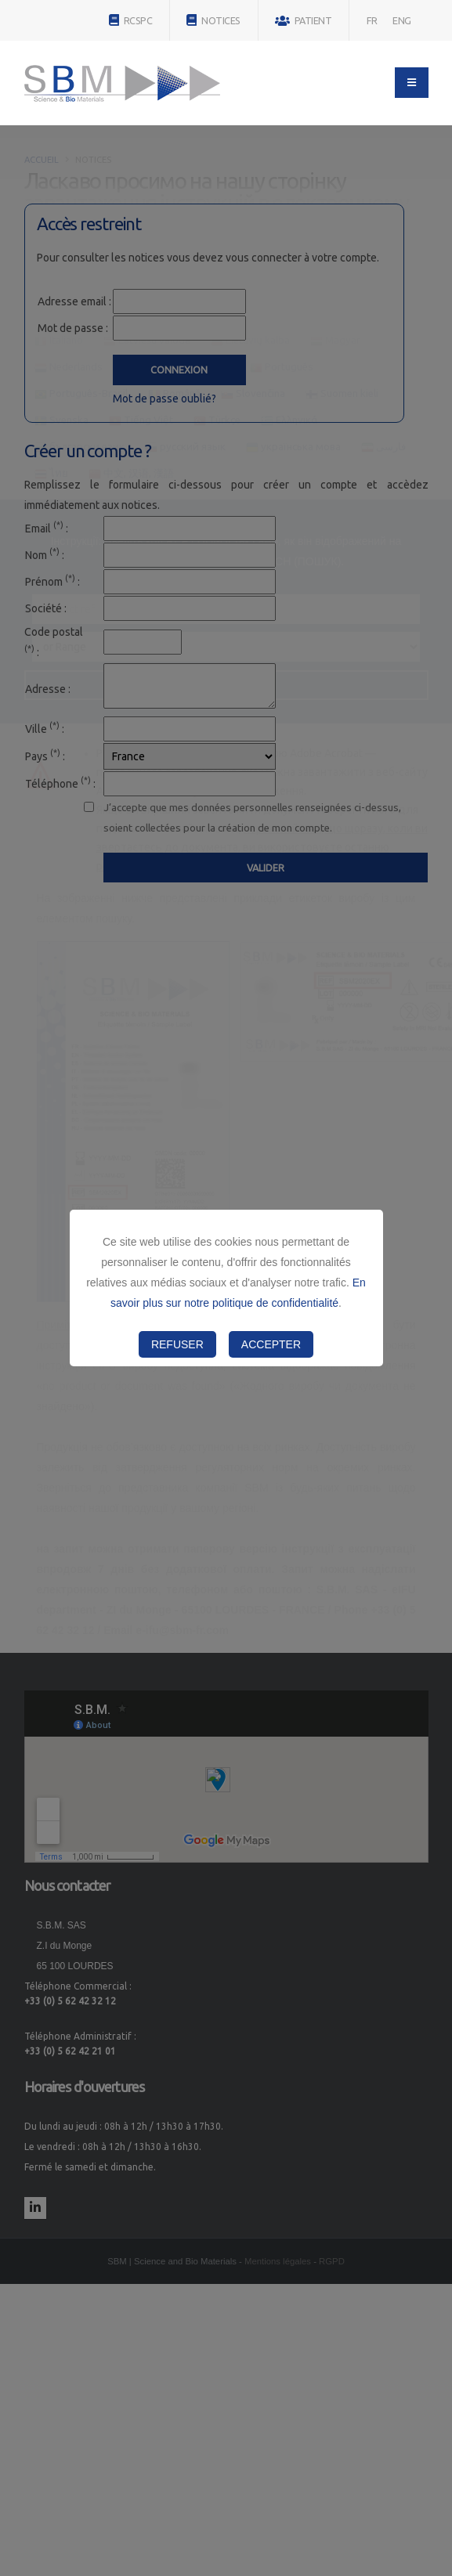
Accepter (271, 1344)
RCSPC (131, 20)
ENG (401, 20)
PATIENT (303, 21)
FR (372, 20)
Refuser (177, 1344)
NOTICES (213, 20)
